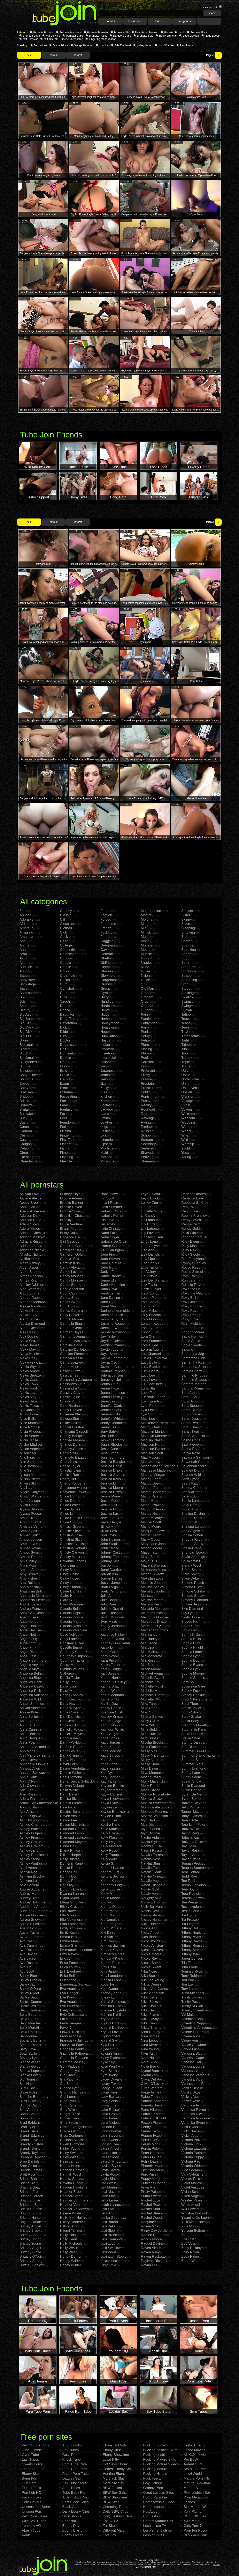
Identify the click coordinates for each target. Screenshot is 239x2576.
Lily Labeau (150, 1229)
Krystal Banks (111, 2023)
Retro (145, 1114)
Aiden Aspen (29, 1267)
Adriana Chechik (32, 1233)
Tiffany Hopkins (193, 1933)
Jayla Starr (108, 1354)
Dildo (64, 1032)
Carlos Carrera (71, 1311)
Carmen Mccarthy (73, 1341)
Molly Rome (150, 1786)
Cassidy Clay (70, 1393)
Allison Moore (30, 1475)
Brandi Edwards (32, 2136)
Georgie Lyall (70, 2071)
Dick (63, 1027)
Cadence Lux (70, 1237)
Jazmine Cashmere (115, 1367)
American (27, 937)
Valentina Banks (193, 2019)
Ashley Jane (29, 1850)
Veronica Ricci (192, 2114)
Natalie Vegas (151, 1881)
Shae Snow (190, 1509)
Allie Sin (26, 1470)
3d (21, 911)
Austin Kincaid (31, 1924)
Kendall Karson (112, 1868)
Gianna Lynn (70, 2088)
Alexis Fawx (29, 1384)
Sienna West (191, 1565)
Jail (103, 1066)
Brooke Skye (70, 1211)
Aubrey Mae (29, 1894)
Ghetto (105, 958)
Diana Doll (68, 1846)
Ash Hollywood (31, 1820)
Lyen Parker (150, 1406)
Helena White (70, 2213)
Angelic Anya (30, 1665)
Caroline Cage (71, 1345)
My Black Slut (113, 2478)
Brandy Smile (30, 2148)
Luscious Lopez (153, 1397)
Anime (24, 945)
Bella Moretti (29, 2028)
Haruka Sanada (72, 2179)
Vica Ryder (189, 2127)
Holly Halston (70, 2235)
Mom (145, 937)
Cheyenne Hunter (73, 1488)
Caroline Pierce (72, 1354)
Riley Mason (191, 1246)
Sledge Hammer (83, 45)
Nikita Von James (154, 1989)
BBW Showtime (115, 2497)
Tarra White (190, 1829)
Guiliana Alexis (71, 2140)
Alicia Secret (29, 1436)
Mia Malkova (150, 1652)
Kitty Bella (108, 1967)
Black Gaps (71, 2507)
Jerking (106, 1079)
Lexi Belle (108, 2226)
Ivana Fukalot (110, 1233)
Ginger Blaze (70, 2114)
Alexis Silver (29, 1401)
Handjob (106, 1001)
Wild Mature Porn (35, 2445)
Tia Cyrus (188, 1915)
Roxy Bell (188, 1298)
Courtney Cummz (73, 1652)
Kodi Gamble (110, 1989)
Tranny (186, 1058)
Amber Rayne (30, 1548)
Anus (24, 950)
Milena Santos (152, 1717)
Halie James (69, 2161)
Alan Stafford (30, 1289)
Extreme (66, 1092)
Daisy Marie (69, 1691)
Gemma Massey (72, 2062)
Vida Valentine (192, 2174)
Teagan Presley (193, 1863)
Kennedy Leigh (112, 1885)
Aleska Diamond (32, 1324)
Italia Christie (110, 1229)
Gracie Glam (69, 2131)
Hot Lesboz (152, 2516)
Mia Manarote (151, 1656)
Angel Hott (28, 1635)
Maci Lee (148, 1419)
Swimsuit (188, 1001)
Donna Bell (68, 1872)
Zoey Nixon (190, 2252)
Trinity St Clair (192, 2006)
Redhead (148, 1109)
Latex (104, 1114)
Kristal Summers (113, 2002)
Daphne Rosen (71, 1747)
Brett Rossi (28, 2174)
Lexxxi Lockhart (112, 2261)
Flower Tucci (69, 2032)
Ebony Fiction (72, 2535)
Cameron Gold (71, 1254)
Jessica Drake (111, 1470)
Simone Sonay (192, 1596)
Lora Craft (148, 1336)
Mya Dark (148, 1820)
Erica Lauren (70, 1967)
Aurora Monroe (31, 1915)
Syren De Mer (192, 1794)
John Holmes (110, 1539)
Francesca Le (70, 2036)
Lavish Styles (110, 2166)
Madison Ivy (150, 1444)
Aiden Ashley (30, 1263)
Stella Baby (190, 1721)
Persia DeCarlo (152, 2140)
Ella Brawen (69, 1911)
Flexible (66, 1161)
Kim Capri (108, 1941)
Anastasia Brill (31, 1591)
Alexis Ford (28, 1388)
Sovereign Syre (193, 1686)
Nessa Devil (150, 1911)
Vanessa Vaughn (194, 2071)
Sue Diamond (191, 1747)
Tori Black (188, 1980)
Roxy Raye (189, 1311)
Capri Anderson (72, 1289)
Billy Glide (27, 2088)
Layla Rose (109, 2174)
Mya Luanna (150, 1829)
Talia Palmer (191, 1807)
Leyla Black (150, 1198)
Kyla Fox (107, 2045)
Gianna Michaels (73, 2092)
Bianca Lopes (30, 2071)
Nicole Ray (149, 1958)
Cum (63, 984)
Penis (145, 1032)
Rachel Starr (150, 2209)
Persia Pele (150, 2148)
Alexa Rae (28, 1358)
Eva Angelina (70, 1989)
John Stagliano (111, 1544)
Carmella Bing (71, 1324)
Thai (184, 1032)
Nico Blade (149, 1937)
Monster (147, 945)
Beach (24, 1006)
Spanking (188, 950)
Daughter (67, 1014)
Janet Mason (110, 1306)
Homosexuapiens (156, 2507)
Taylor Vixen (190, 1855)
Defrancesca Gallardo (77, 1781)
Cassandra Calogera (76, 1380)
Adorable (26, 919)
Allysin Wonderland (34, 1496)
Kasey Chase (110, 1708)
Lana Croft (108, 2114)
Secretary (148, 1144)
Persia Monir (150, 2144)
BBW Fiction (112, 2488)
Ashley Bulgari (31, 1833)
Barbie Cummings (33, 2002)
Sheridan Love (192, 1552)
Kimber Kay (109, 1950)
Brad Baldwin (30, 2123)
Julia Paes (108, 1604)
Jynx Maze (108, 1622)
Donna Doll (68, 1876)
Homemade (109, 1019)
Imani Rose (109, 1203)
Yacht (185, 1148)
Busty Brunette (168, 35)
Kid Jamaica (110, 1920)
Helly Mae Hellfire (73, 2218)
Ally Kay (26, 1488)
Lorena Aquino (152, 1349)
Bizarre (25, 1049)
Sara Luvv (189, 1397)
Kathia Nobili (110, 1725)
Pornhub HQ (31, 2493)
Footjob (106, 915)
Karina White (110, 1691)
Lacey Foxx (109, 2084)
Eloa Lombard (71, 1924)
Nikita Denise (151, 1984)
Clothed (66, 928)
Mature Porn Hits (197, 2478)
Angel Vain (28, 1656)
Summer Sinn (191, 1760)
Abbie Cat (27, 1207)
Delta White (69, 1790)
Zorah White (190, 2261)
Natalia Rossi (151, 1859)
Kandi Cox (108, 1652)
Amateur (26, 928)
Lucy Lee (148, 1375)
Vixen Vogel (190, 2196)
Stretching (189, 980)
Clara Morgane (71, 1604)
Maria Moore (150, 1501)
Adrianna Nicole (32, 1250)
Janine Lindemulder (115, 1311)
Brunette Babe (31, 35)
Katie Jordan (110, 1742)
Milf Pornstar (30, 39)
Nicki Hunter (150, 1924)
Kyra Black (108, 2071)
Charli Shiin (69, 1453)
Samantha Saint (193, 1367)
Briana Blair (29, 2183)
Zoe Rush (188, 2239)
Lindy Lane (149, 1241)
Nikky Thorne (151, 2028)
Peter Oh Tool (151, 2157)
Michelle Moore (152, 1691)
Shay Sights (190, 1531)
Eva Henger (69, 1993)
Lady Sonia (109, 2101)
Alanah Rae (29, 1298)
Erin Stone (68, 1980)
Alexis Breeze (30, 1375)
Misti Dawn (149, 1768)
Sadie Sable (190, 1341)
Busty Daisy (69, 1233)
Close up (67, 924)
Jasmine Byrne (111, 1319)
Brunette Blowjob (43, 32)
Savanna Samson (195, 1457)
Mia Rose (148, 1660)
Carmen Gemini (72, 1328)
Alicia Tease (29, 1440)
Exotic (64, 1088)
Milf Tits (48, 39)
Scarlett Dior (191, 1470)
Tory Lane (189, 1989)
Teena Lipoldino (193, 1885)
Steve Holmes (192, 1734)
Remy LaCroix (192, 1220)
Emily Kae (68, 1933)
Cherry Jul (68, 1479)
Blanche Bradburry (34, 2097)
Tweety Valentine (194, 2010)
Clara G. (66, 1600)
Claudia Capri (70, 1613)
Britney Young (30, 2243)
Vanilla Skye (190, 2092)
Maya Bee (149, 1557)
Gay (103, 950)
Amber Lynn (29, 1544)
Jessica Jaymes (112, 1475)
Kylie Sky (107, 2062)
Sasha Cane (191, 1440)
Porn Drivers (31, 2502)
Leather (106, 1122)
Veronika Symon (194, 2123)
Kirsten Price (110, 1963)
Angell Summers (32, 1704)
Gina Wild (67, 2110)
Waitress (188, 1114)
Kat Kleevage (110, 1721)
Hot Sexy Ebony (115, 2464)
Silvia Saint (190, 1574)
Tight (185, 1040)
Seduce (147, 1148)
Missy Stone (150, 1764)
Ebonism (69, 2521)
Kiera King (108, 1924)
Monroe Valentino (154, 1816)
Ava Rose (27, 1963)
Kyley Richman (112, 2058)
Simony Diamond (194, 1600)
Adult (26, 2535)
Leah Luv (107, 2196)
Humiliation (109, 1036)
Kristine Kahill (111, 2015)
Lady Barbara (110, 2097)
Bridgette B (28, 2205)
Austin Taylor (29, 1933)
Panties (147, 1019)
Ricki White (190, 1233)
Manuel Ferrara (153, 1488)
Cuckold (66, 980)
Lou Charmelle (152, 1354)
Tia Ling (187, 1924)
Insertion (107, 1053)
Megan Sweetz (152, 1574)
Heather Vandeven (74, 2209)
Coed (64, 941)
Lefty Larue (109, 2200)
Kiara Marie (109, 1911)
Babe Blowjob (191, 35)
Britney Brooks (31, 2231)
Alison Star (28, 1453)
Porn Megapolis (196, 2497)
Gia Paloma (69, 2079)
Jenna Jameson (112, 1393)
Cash (24, 1135)
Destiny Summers (73, 1812)
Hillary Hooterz (71, 2222)
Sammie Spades (194, 1380)
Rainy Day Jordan (155, 2231)
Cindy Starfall (70, 1587)
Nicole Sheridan (153, 1963)
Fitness (65, 1153)
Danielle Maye (71, 1734)
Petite (145, 1040)
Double (65, 1058)
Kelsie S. (107, 1863)
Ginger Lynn (69, 2118)
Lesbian (106, 1131)
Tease (186, 1023)
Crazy (64, 971)
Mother (146, 950)
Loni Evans (149, 1328)
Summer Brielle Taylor (198, 1755)
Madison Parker (153, 1449)
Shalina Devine (193, 1514)
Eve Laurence (71, 2006)
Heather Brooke (72, 2192)
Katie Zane (108, 1764)
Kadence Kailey (112, 1635)
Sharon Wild (190, 1522)
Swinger (187, 1006)
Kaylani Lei (108, 1807)
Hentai (105, 1010)
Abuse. (155, 2567)
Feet (63, 1118)
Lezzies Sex (71, 2478)
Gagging (107, 941)
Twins (185, 1066)
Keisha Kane (110, 1825)
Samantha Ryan (193, 1362)
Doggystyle (68, 1045)
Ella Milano (68, 1915)
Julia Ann (107, 1596)
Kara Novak (109, 1656)
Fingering (67, 1135)
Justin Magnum (112, 1617)
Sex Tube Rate (195, 2469)
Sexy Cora (189, 1505)
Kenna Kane (110, 1881)
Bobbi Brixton (30, 2114)
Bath (23, 989)
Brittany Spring (31, 2261)
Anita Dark (28, 1734)
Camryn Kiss (70, 1263)
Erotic (64, 1075)
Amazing (26, 932)
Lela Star (107, 2209)
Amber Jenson (31, 1539)
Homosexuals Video (158, 2502)
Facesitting (68, 1096)
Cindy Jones (69, 1583)
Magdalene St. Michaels (159, 1466)
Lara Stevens (110, 2136)
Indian (105, 1045)
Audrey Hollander (33, 1902)
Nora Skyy (149, 2062)
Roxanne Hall (191, 1289)
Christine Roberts (73, 1548)
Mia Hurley (149, 1639)
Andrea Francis (31, 1609)
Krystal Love (110, 2032)
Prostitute (148, 1088)
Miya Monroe (151, 1773)
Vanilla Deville (192, 2088)
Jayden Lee (109, 1349)
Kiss (103, 1092)
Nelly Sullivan (151, 1907)
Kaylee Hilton (110, 1816)
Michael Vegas (152, 1673)
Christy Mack (70, 1557)
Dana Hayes (69, 1704)
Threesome (190, 1036)
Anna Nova (28, 1760)
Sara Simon (190, 1401)
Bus (22, 1118)
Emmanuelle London (76, 1950)
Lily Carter (149, 1224)
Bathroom (27, 993)
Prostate (147, 1084)
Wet (184, 1127)
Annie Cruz (28, 1777)
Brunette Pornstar (97, 32)
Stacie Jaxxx (191, 1708)
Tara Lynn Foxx (193, 1825)
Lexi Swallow (110, 2248)
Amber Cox (28, 1531)
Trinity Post (190, 2002)
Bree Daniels (29, 2161)
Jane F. (106, 1302)
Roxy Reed (190, 1315)
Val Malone (190, 2015)
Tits (184, 1049)
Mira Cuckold (151, 1734)
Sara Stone (190, 1406)
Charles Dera (70, 1444)
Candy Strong (70, 1285)
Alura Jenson (30, 1501)
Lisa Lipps (149, 1259)
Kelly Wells (108, 1859)
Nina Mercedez (152, 2045)
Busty (24, 1122)
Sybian (186, 1010)
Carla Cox (68, 1302)
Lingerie (106, 1140)
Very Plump (192, 2511)
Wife (184, 1135)
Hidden (105, 1014)
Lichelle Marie (151, 1211)
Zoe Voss (188, 2243)
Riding (146, 1122)
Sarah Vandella (193, 1436)
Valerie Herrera (193, 2032)
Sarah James (191, 1414)
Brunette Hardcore (70, 32)
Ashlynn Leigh (30, 1881)
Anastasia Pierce (33, 1600)
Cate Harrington (72, 1406)
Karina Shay (110, 1686)
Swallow (187, 997)
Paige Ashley (151, 2092)
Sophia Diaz (190, 1643)
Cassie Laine (70, 1397)
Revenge (148, 1118)
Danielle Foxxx (71, 1730)
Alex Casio (28, 1332)
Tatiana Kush (191, 1838)
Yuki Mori (188, 2226)
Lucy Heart (149, 1371)
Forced (105, 919)
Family (65, 1105)
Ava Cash (27, 1941)
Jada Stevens (111, 1259)
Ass (22, 963)
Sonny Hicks (191, 1635)
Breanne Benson (33, 2157)
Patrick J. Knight (153, 2118)
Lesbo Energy (194, 2445)
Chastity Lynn (70, 1470)
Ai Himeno (28, 1259)
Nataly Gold (150, 1889)
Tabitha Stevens (193, 1803)
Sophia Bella (191, 1639)
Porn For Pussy (196, 2530)
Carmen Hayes (71, 1332)
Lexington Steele (113, 2256)
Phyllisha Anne (152, 2170)
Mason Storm (151, 1552)
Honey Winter (70, 2265)
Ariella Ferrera (31, 1799)
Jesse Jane (109, 1449)
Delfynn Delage (72, 1786)
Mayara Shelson (153, 1565)
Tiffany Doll (190, 1928)
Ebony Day (70, 2526)
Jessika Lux (109, 1514)
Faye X (65, 2028)
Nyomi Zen (149, 2075)
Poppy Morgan (152, 2179)
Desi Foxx (68, 1807)
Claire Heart (69, 1596)
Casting (25, 1140)
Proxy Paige (150, 2192)
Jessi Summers (112, 1457)
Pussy (145, 1101)
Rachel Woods (152, 2218)
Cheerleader (29, 1161)
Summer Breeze (194, 1751)
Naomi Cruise (151, 1846)
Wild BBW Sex (195, 2516)
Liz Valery (148, 1272)
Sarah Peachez (193, 1423)
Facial (64, 1101)
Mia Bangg (149, 1635)
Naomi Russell (152, 1850)
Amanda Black (31, 1522)
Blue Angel (28, 2110)
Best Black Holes (75, 2502)
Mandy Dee (150, 1483)
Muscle (146, 954)
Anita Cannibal (31, 1730)
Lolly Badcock (151, 1315)
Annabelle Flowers (34, 1764)
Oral (144, 993)
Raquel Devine (152, 2243)
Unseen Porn (32, 2511)
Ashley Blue (29, 1829)
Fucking (106, 932)
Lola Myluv (149, 1311)
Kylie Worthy (110, 2066)
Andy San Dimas (33, 1613)
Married (106, 1157)
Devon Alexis (70, 1816)
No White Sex (113, 2483)
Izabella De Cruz (113, 1241)
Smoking (188, 932)
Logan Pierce (151, 1298)
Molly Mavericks (153, 1781)
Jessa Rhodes (111, 1444)
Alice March (29, 1423)
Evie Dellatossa (72, 2015)
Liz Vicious (149, 1276)
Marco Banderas (154, 1492)
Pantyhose (149, 1023)
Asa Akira (27, 1812)
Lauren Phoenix (112, 2161)
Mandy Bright (151, 1479)
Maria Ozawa (151, 1505)
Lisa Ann (147, 1250)
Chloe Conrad (71, 1496)
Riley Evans (190, 1241)
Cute (63, 997)
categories (184, 21)
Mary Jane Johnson (156, 1544)
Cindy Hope (69, 1578)
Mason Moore (151, 1548)
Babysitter (27, 980)
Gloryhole (107, 976)
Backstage (28, 984)
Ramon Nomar (152, 2235)
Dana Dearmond (73, 1699)
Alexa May (28, 1349)
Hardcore (107, 1006)
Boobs (24, 1084)
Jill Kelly (106, 1527)
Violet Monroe (192, 2183)
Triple (185, 1062)
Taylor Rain (190, 1850)
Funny (105, 937)
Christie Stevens (72, 1531)
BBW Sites (111, 2502)
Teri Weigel (190, 1902)
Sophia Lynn (191, 1656)
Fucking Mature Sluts (159, 2459)
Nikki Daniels (151, 2006)
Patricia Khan (151, 2114)
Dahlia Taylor (70, 1678)
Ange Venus (29, 1622)
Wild (184, 1140)
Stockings (188, 971)
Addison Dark (30, 1216)
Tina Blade (189, 1967)
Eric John (67, 1958)
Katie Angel (109, 1734)
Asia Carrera (29, 1885)
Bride (24, 1096)
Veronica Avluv (192, 2105)
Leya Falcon (150, 1194)
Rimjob (146, 1127)
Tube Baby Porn (74, 2493)
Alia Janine (28, 1410)
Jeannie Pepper (112, 1371)
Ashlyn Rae (28, 1872)
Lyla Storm (149, 1414)
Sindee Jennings (194, 1604)
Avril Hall (26, 1967)
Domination (69, 1053)
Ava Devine (28, 1954)
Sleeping (188, 928)
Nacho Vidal (150, 1838)
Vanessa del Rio (194, 2084)
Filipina (65, 1131)
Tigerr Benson (192, 1958)
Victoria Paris (191, 2153)
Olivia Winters (151, 2088)
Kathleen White (112, 1730)
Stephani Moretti (194, 1725)
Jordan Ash (109, 1574)
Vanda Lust (190, 2049)
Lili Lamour (149, 1220)
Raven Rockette (153, 2256)
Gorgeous (108, 980)
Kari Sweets (109, 1673)
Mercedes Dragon (155, 1622)
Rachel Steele (152, 2213)
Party (145, 1027)
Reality (146, 1105)
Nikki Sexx (149, 2023)
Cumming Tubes (115, 2507)
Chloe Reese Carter (75, 1518)
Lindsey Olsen (152, 1237)
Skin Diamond (192, 1609)
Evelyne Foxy (70, 2010)
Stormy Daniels (193, 1742)
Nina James (150, 2036)
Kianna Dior (109, 1907)
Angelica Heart (31, 1682)
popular (110, 21)
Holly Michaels (71, 2243)
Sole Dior (188, 1626)
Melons (146, 919)
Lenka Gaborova (113, 2218)
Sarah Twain (191, 1432)
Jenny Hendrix (111, 1423)
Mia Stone (149, 1665)
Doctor (65, 1040)
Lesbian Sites (153, 2535)
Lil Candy (148, 1216)
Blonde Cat (28, 2105)
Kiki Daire (107, 1933)
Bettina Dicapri (31, 2045)
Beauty (25, 1010)
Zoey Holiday (191, 2248)
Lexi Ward (108, 2252)
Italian (105, 1062)
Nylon (145, 976)
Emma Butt (68, 1937)
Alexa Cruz (28, 1341)
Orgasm (147, 997)
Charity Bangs (71, 1436)
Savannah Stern (193, 1466)
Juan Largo (109, 1587)
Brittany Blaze (30, 2252)
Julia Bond (108, 1600)
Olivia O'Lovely (152, 2084)
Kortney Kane (111, 1993)
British (24, 1101)
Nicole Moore (151, 1954)
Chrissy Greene (72, 1527)
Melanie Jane (151, 1583)
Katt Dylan (108, 1773)
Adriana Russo (31, 1241)
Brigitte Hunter (31, 2218)
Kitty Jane (108, 1971)
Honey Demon (71, 2256)
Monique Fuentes (154, 1812)
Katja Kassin (110, 1768)
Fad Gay (109, 2535)
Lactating (107, 1105)
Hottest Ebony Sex (117, 2469)
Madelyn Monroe (154, 1436)
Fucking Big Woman (158, 2445)
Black (24, 1053)
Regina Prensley (194, 1216)
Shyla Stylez (191, 1561)
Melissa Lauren (152, 1596)
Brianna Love (30, 2200)
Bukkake (26, 1114)
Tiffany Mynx (191, 1937)
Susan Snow (191, 1781)
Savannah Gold (193, 1462)
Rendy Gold (190, 1229)
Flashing (66, 1157)
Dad (63, 1006)
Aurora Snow (30, 1920)
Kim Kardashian (112, 1945)
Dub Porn (29, 2483)
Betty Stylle (28, 2053)
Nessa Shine (151, 1915)
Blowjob (26, 1071)
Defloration (68, 1023)
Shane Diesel (191, 1518)
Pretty (145, 1075)
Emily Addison (71, 1928)
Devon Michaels (72, 1825)
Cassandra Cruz (72, 1384)
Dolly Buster (69, 1859)
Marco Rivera (151, 1496)
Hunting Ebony (114, 2474)
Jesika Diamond (112, 1440)
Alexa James (29, 1345)
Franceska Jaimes (74, 2040)
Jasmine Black (111, 1315)
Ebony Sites (31, 2474)
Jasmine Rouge (112, 1324)
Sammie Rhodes (194, 1375)
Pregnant (148, 1071)
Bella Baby (28, 2015)
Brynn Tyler (69, 1229)
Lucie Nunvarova (154, 1358)
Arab (23, 954)
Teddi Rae (189, 1876)
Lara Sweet (109, 2140)
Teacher (187, 1019)
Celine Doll (68, 1423)
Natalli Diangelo (153, 1885)
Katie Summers (112, 1760)
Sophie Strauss (193, 1678)
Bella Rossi (28, 2032)
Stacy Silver (190, 1712)
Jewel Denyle (110, 1522)
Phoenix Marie (152, 2166)
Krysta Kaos (109, 2019)
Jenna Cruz (109, 1384)
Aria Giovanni (30, 1786)
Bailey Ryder (29, 1993)
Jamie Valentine (112, 1285)
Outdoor (147, 1010)
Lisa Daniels (150, 1254)
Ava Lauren (28, 1958)
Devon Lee (40, 45)
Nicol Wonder (151, 1941)
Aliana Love (29, 1414)
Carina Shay (69, 1298)
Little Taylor (150, 1267)
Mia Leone (149, 1643)
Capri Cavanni (71, 1293)
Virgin (185, 1105)
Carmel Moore (71, 1319)
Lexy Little (108, 2265)
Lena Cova (108, 2213)
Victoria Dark (191, 2144)
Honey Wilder (70, 2261)
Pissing (146, 1049)
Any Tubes (70, 2450)
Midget (146, 924)
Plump (146, 1053)
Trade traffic (153, 2560)
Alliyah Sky (28, 1483)
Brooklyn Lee (70, 1220)
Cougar (65, 963)
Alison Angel (29, 1449)
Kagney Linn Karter (115, 1643)
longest (159, 21)
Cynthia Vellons (72, 1669)
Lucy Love (149, 1380)
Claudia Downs (71, 1617)
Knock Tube (71, 2459)
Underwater (190, 1079)
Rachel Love (150, 2200)
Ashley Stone (30, 1859)
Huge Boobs (212, 35)
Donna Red (69, 1881)
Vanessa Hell (191, 2062)
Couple (65, 967)
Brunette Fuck (198, 32)
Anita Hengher (31, 1738)
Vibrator (187, 1096)
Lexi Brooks (109, 2235)
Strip (184, 984)
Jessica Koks (110, 1479)
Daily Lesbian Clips (117, 2516)
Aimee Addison (31, 1276)
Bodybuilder (29, 1075)
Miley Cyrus (150, 1721)
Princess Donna (153, 2183)
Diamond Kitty (71, 1842)
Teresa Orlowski (193, 1898)
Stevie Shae (190, 1738)
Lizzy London (151, 1293)
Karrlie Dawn (110, 1704)
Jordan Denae (111, 1578)
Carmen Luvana (72, 1336)
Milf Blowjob (53, 35)
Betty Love (28, 2049)
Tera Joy (187, 1889)
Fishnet (65, 1144)
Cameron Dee (71, 1250)
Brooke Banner (71, 1203)
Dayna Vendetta (72, 1768)
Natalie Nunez (152, 1876)
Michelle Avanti (152, 1678)
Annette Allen (30, 1768)
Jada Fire (107, 1254)
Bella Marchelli (31, 2023)
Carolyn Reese (71, 1358)
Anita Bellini (29, 1717)
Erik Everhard (123, 45)
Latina (105, 1118)
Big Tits (25, 1036)
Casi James (69, 1375)
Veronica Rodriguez (196, 2118)
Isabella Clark (111, 1211)
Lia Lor (146, 1207)
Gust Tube (70, 2455)
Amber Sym (29, 1552)
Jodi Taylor (108, 1535)
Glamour (107, 967)
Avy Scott (27, 1971)
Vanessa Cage (192, 2058)
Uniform (187, 1084)
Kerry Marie (109, 1894)
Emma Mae (69, 1941)
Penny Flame (151, 2127)
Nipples (147, 963)
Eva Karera (68, 1997)
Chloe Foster (70, 1505)
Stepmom (188, 967)
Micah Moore (151, 1669)
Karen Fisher (110, 1665)
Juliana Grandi (111, 1609)
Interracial (108, 1058)
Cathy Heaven (71, 1410)
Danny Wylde (70, 1742)
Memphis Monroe (154, 1617)
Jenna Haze (109, 1388)
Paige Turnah (151, 2097)
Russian (147, 1131)
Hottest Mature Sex (158, 2521)
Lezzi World (193, 2474)
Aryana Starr (29, 1807)
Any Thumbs (72, 2445)
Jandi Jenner (110, 1293)
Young (186, 1157)
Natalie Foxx (150, 1868)
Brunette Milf (121, 32)
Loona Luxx (150, 1332)
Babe (24, 976)
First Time (67, 1140)
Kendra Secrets (112, 1876)
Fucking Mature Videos (161, 2464)
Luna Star (148, 1388)
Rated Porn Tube (75, 2474)
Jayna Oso (108, 1362)
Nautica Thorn (152, 1902)
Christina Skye (71, 1539)
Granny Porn (153, 2488)
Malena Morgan (153, 1475)
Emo (63, 1071)
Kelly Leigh (108, 1842)
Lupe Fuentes (151, 1393)
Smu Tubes (71, 2488)
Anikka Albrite (30, 1708)
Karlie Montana (112, 1695)
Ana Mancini (29, 1587)
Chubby (66, 911)
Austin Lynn (29, 1928)
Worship (187, 1144)
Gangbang (108, 945)
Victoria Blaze (192, 2140)
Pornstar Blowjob (174, 32)
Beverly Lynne (30, 2058)
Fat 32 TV (110, 2521)
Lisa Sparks (150, 1263)
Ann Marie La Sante (35, 1755)
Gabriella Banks (72, 2049)
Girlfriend (107, 963)
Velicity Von (190, 2097)
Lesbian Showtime (157, 2530)
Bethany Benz (30, 2040)
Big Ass (25, 1014)
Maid (104, 1153)
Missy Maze (150, 1760)
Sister (185, 915)
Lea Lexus (108, 2183)
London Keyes (152, 1324)
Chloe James (70, 1509)
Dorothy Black (71, 1889)
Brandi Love (29, 2140)
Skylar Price (190, 1617)
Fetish (64, 1127)
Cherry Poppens (72, 1483)
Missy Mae (149, 1751)
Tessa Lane (190, 1911)
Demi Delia (68, 1794)
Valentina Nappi (193, 2023)
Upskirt (186, 1092)
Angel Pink (28, 1647)
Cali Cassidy (69, 1241)
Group (105, 989)
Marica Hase (150, 1514)
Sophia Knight (192, 1647)
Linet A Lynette (152, 1246)
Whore (186, 1131)
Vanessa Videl (192, 2079)
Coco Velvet (69, 1635)
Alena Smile (29, 1319)
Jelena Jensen (111, 1375)
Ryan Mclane (191, 1324)
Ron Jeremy (190, 1280)
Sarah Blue (190, 1410)
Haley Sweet (69, 2153)
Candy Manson (71, 1276)
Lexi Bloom (109, 2231)
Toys (184, 1053)
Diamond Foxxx (72, 1833)
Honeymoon (109, 1023)
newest (53, 55)
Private (146, 1079)
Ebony (65, 1066)
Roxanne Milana (194, 1293)
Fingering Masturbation (102, 39)
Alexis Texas (29, 1406)
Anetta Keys (29, 1617)
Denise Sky (69, 1799)
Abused (25, 915)
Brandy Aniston (31, 2144)
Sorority (187, 941)
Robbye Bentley (193, 1263)
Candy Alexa (69, 1267)
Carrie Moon (69, 1367)
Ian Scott (107, 1198)
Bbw (23, 997)
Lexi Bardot (109, 2222)
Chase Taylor (70, 1466)
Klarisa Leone (111, 1980)
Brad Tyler (27, 2127)
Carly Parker (69, 1315)
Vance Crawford (193, 2045)
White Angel (190, 2205)
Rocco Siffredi (192, 1272)
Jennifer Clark (111, 1406)
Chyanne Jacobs (73, 1561)
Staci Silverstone (194, 1699)
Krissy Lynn (109, 1997)
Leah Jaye (108, 2192)
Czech (65, 1001)
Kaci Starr (108, 1630)
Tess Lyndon (191, 1907)
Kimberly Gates (112, 1954)
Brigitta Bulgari (31, 2213)
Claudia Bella (70, 1609)
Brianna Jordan (31, 2196)
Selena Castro (192, 1488)
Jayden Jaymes (112, 1345)
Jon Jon (104, 45)
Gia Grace (68, 2075)
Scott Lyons (190, 1479)
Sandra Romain (193, 1388)
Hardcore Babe (122, 35)
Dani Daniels (70, 1717)
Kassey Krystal (111, 1717)
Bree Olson (28, 2166)
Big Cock (26, 1027)
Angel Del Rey (31, 1630)
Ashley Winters (31, 1863)
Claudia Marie (71, 1622)
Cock (64, 937)
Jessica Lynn (110, 1483)
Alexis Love (28, 1393)
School (146, 1135)
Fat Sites (109, 2526)
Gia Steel (67, 2084)
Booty (24, 1088)
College (66, 945)
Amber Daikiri (30, 1535)
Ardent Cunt (193, 2464)
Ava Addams (29, 1937)
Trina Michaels (192, 1993)
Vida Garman (191, 2170)
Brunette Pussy (98, 35)
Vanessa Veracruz (195, 2075)
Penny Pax (149, 2131)
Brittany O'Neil (31, 2256)
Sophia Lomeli (192, 1652)
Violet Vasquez (192, 2187)
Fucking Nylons (155, 2474)
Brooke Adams (71, 1198)
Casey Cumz (70, 1371)
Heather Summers (74, 2200)
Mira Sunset (150, 1738)
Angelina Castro (32, 1686)
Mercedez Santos (154, 1630)
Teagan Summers (195, 1868)
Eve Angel (68, 2002)
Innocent (107, 1049)
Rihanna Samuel (194, 1237)
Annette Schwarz (33, 1773)
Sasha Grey (190, 1444)
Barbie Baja (29, 1997)
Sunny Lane (190, 1773)
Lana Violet (109, 2123)
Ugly (184, 1071)
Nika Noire (149, 1971)
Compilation (69, 954)
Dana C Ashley (71, 1695)
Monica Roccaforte (155, 1794)
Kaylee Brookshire (114, 1812)
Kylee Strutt (109, 2049)
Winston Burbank (194, 2213)
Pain (144, 1014)
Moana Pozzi (151, 1777)
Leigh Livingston (113, 2205)
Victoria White (192, 2166)
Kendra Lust (109, 1872)
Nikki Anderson (152, 1993)
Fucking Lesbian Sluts (160, 2450)
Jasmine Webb (111, 1328)
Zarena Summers (194, 2235)
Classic (65, 915)
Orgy (144, 1001)
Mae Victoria (150, 1462)
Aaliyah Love (29, 1194)
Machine (107, 1148)
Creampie (67, 976)
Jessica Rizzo (111, 1492)
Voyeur (186, 1109)
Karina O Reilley (113, 1682)
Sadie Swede (191, 1345)
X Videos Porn (196, 2535)
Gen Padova (69, 2066)
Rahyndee (149, 2222)
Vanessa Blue (192, 2053)
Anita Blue (28, 1725)
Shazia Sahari (192, 1535)
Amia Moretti (29, 1565)
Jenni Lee (108, 1401)
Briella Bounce (31, 2209)
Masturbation (151, 911)
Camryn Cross (71, 1259)
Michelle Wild (151, 1699)
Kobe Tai (107, 1984)
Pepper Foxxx (151, 2136)
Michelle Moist (152, 1686)
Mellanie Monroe (154, 1609)
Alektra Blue (29, 1311)
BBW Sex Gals (114, 2493)
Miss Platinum (152, 1747)
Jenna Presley (111, 1397)
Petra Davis (150, 2161)
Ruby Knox (189, 1319)
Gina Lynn (68, 2101)
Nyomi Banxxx (152, 2071)
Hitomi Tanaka (71, 2231)
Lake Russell (110, 2110)
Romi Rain (189, 1276)
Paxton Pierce (152, 2123)
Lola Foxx (148, 1306)
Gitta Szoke (69, 2123)
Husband (107, 1040)
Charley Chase (71, 1449)
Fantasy (66, 1109)
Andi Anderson (31, 1604)
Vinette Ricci (191, 2179)
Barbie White (29, 2006)
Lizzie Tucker (151, 1289)
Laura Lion (108, 2153)
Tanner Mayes (192, 1812)
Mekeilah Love (152, 1578)
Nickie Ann (149, 1928)
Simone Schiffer (193, 1591)
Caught (25, 1144)
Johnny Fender (112, 1557)
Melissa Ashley (152, 1587)
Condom (66, 958)
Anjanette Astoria (33, 1747)
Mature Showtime (197, 2483)
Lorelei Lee (149, 1345)
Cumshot (67, 989)
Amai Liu (26, 1518)
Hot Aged (150, 2511)
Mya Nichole (150, 1833)
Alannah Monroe (32, 1302)
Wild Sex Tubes (34, 2521)
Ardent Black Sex (75, 2497)
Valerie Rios (190, 2036)
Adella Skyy (29, 1224)
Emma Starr (69, 1945)
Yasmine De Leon (195, 2218)
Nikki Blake (149, 2002)
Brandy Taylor (30, 2153)
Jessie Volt (108, 1505)
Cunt (63, 993)
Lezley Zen (149, 1203)
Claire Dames (70, 1591)
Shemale (148, 1161)
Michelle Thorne (153, 1695)
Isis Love (107, 1220)
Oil (143, 984)
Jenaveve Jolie (111, 1380)
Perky (145, 1036)
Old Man (147, 989)
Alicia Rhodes (30, 1432)
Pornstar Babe (74, 35)
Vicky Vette (190, 2136)
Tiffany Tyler (190, 1954)
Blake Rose (28, 2092)
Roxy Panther (191, 1306)
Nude (145, 967)
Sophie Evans (192, 1665)
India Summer (111, 1207)
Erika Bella (68, 1976)
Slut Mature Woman (199, 2507)
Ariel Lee (26, 1790)
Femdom (67, 1122)
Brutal (24, 1109)
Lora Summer (151, 1341)
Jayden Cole (110, 1341)
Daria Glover (69, 1751)
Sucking (187, 993)
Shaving (147, 1157)
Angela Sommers (33, 1660)
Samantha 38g (192, 1354)
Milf (143, 928)
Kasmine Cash (111, 1712)
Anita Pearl (28, 1742)
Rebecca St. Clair (194, 1203)
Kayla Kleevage (112, 1799)
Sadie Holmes (192, 1336)
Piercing (147, 1045)
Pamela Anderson (154, 2101)
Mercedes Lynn (153, 1626)
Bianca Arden (30, 2062)
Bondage (26, 1079)
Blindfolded (28, 1062)
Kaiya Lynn (108, 1647)
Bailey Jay (27, 1984)
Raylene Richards (154, 2261)
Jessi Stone (109, 1453)
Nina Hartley (150, 2032)
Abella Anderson (32, 1211)
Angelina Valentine (34, 1695)
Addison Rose (30, 1220)
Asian (24, 958)
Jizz (103, 1084)
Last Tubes (30, 2459)
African (25, 924)
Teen (185, 1027)
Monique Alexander (156, 1807)
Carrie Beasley (71, 1362)
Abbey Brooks (30, 1203)
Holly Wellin (69, 2248)
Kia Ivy (105, 1902)
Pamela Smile (151, 2105)
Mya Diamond (151, 1825)
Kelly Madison (111, 1846)
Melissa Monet (152, 1600)
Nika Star (148, 1976)
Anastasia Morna (33, 1596)
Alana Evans (29, 1293)
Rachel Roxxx (151, 2205)
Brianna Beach (31, 2187)
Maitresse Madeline (156, 1470)
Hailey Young (144, 45)
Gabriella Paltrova (74, 2053)
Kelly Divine (109, 1833)
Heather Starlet (71, 2196)
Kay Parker (109, 1781)
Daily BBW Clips (115, 2511)
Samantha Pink (193, 1358)
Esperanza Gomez (74, 1984)
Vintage (187, 1101)
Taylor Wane (191, 1859)
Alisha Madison (31, 1444)
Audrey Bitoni (30, 1898)
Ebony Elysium (73, 2530)
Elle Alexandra (71, 1920)
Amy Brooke (29, 1574)
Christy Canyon (72, 1552)
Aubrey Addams (32, 1889)
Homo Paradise (155, 2497)
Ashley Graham (32, 1846)
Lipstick (106, 1144)
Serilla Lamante (193, 1501)
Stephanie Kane (193, 1730)
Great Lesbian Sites (158, 2493)
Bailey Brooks (30, 1980)
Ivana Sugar (109, 1237)
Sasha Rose (190, 1449)
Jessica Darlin (111, 1466)
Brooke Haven (71, 1207)
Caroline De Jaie (73, 1349)
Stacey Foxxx (191, 1691)
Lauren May (109, 2157)
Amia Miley (28, 1561)
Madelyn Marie (152, 1432)
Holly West (68, 2252)
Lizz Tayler (149, 1285)
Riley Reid (189, 1250)
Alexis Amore (30, 1371)
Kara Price (108, 1660)
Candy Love (69, 1272)
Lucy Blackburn (153, 1367)
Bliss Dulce (28, 2101)
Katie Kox (107, 1747)
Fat (62, 1114)
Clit (62, 919)
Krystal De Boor (112, 2028)
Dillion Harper (70, 1855)
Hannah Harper (72, 2170)
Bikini (24, 1040)
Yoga (185, 1153)
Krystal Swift (110, 2040)
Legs (104, 1127)
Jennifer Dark (110, 1410)
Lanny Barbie (110, 2131)
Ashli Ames (28, 1868)
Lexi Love (107, 2243)
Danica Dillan (70, 1725)
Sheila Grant (191, 1548)
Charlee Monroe (72, 1440)
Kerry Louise (110, 1889)
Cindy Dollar (69, 1574)
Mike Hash (149, 1708)
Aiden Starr (28, 1272)
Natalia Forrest (152, 1855)
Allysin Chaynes (32, 1492)
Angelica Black (31, 1678)
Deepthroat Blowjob (146, 32)
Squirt (185, 963)
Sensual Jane (191, 1492)
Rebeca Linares (193, 1194)
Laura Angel (109, 2148)
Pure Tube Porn (74, 2469)
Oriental (147, 1006)
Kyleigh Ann (109, 2053)
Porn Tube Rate (74, 2464)
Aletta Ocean (30, 1328)
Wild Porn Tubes (34, 2516)
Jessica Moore (111, 1488)
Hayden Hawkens (73, 2187)
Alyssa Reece (30, 1514)
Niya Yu (147, 2053)
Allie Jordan (29, 1466)
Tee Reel (188, 1881)
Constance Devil (72, 1643)
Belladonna (28, 2036)
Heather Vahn (70, 2205)
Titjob (185, 1045)
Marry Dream (151, 1535)
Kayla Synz (109, 1803)
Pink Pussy (186, 45)
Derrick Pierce (71, 1803)
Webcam (188, 1118)
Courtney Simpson (74, 1656)
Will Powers (190, 2209)
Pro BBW (191, 2459)
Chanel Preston (72, 1427)
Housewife (108, 1027)
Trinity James (191, 1997)
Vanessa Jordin (193, 2066)
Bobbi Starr (28, 2118)
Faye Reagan (70, 2023)
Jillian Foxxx (110, 1531)
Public (145, 1092)
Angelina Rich (30, 1691)
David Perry (69, 1764)
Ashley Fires (29, 1838)
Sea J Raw (189, 1483)
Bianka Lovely (30, 2075)
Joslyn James (111, 1583)
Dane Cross (69, 1712)
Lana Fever (109, 2118)
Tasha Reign (191, 1833)
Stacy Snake (191, 1717)
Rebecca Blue (192, 1198)
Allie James (28, 1462)
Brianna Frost (30, 2192)
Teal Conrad (190, 1872)
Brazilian (26, 1092)
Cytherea (67, 1673)
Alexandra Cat (31, 1362)
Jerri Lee (107, 1436)
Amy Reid (27, 1583)
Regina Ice (189, 1211)
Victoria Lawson (193, 2148)
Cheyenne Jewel (73, 1492)
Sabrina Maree (192, 1332)
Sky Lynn (188, 1613)
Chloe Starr (69, 1522)
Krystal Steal (110, 2036)
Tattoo (186, 1014)
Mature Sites (193, 2488)
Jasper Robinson (113, 1332)
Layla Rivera (110, 2170)
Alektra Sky (28, 1315)
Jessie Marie (110, 1496)
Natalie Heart (151, 1872)
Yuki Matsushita (193, 2222)
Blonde (25, 1066)
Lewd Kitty (111, 2459)
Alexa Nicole (29, 1354)
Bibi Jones (28, 2079)
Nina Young (150, 2049)
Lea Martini (109, 2187)
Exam (64, 1084)
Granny (106, 984)
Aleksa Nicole (30, 1306)
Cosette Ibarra (71, 1647)
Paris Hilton (150, 2110)
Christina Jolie (71, 1535)
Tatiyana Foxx (192, 1842)
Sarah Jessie (191, 1419)
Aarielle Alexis (30, 1198)
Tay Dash (188, 1846)
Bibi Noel (26, 2084)
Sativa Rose (190, 1453)
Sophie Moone (192, 1673)
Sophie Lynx (190, 1669)
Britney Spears (31, 2235)
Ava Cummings (31, 1945)
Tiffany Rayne (192, 1941)
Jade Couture (110, 1263)
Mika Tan (148, 1704)
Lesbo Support (33, 2469)
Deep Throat (69, 1019)
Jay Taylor (108, 1336)
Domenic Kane (71, 1863)
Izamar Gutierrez (113, 1246)
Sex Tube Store (74, 2483)
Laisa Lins (108, 2105)
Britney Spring (30, 2239)
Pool (144, 1058)
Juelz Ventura (111, 1591)
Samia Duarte (192, 1371)
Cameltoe (27, 1127)
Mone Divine (150, 1790)
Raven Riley (150, 2252)
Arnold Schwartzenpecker (39, 1803)
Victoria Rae (190, 2161)
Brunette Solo (145, 35)
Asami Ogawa (30, 1816)
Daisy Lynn (68, 1686)
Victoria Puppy (192, 2157)
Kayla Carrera (111, 1794)
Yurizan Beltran (193, 2231)
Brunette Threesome (71, 39)
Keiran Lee (108, 1820)
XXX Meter (192, 2521)
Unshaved (189, 1088)
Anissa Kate (29, 1712)
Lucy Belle (149, 1362)
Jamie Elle (108, 1280)
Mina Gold (149, 1730)
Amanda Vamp (31, 1527)
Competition (69, 950)
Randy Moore (151, 2239)
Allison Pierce (30, 1479)
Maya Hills (149, 1561)
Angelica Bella (31, 1673)
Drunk (64, 1062)
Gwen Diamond (72, 2144)
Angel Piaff (28, 1643)
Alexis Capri (29, 1380)
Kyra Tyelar (109, 2075)
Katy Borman (110, 1777)
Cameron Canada (73, 1246)
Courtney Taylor (72, 1660)
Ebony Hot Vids (115, 2445)
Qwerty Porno (32, 2464)
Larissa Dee (109, 2144)
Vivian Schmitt (192, 2192)
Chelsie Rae (69, 1475)
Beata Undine (30, 2010)
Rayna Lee (149, 2265)
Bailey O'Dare (30, 1989)
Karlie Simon (110, 1699)
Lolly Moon (149, 1319)
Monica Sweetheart (156, 1803)
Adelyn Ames (30, 1229)
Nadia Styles (150, 1842)
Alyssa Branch (31, 1509)
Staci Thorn (190, 1704)
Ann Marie (27, 1751)
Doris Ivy (67, 1885)
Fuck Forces (31, 2497)
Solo (184, 937)
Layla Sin (107, 2179)
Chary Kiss (68, 1462)
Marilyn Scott (151, 1522)
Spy (184, 958)
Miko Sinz (148, 1712)
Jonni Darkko (166, 45)
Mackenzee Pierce (155, 1423)
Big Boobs (28, 1019)
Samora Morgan (193, 1384)
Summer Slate (192, 1764)
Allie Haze (27, 1457)
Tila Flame (189, 1963)
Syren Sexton (191, 1799)
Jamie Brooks (111, 1276)
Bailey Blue (28, 1976)
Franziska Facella (73, 2045)
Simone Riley (191, 1587)
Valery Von (189, 2040)
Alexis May (28, 1397)
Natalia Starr (150, 1863)
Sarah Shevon (192, 1427)
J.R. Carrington (112, 1250)
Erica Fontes (69, 1963)
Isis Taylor (108, 1224)
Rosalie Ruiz (191, 1285)
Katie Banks (109, 1738)
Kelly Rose (108, 1850)
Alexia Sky (28, 1367)
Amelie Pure (29, 1557)
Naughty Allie (151, 1898)
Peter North (150, 2153)
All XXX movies (195, 2455)
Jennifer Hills (110, 1414)
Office (145, 980)
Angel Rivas (29, 1652)
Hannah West (70, 2174)
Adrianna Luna (31, 1246)
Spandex (188, 945)
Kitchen (106, 1096)
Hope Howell (110, 1194)
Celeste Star (69, 1419)
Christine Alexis (72, 1544)
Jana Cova (108, 1289)
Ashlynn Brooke (32, 1876)
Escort (65, 1079)
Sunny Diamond (193, 1768)
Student (187, 989)
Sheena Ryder (192, 1539)
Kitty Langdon (111, 1976)
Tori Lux (187, 1984)
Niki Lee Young (152, 1980)
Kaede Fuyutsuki (113, 1639)
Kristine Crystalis (113, 2010)
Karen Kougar (111, 1669)
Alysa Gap (28, 1505)
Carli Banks (69, 1306)
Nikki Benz (149, 1997)
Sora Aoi (187, 1682)
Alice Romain (30, 1427)
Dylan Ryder (69, 1898)
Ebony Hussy (113, 2450)
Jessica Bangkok (113, 1462)
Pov (144, 1066)
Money (146, 941)
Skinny (186, 919)
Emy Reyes (69, 1954)
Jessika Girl (109, 1509)
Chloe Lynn (68, 1514)
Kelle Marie (109, 1829)
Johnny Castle (111, 1552)
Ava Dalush (28, 1950)
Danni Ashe (69, 1738)
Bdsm (24, 1001)
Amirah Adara (30, 1570)
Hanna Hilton (70, 2166)
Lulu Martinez (151, 1384)
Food (104, 911)
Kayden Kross (111, 1790)
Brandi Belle (29, 2131)
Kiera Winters (110, 1928)
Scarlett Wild (191, 1475)
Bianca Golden (31, 2066)
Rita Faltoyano (192, 1259)
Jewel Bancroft (111, 1518)
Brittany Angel (30, 2248)
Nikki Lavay (150, 2019)
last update (135, 21)
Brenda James (31, 2170)
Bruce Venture (71, 1224)
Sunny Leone (191, 1777)
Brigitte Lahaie (31, 2222)
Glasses (106, 971)
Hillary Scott (69, 2226)
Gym (104, 993)
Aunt (23, 971)
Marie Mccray (151, 1518)
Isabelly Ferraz (111, 1216)
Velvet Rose (190, 2101)
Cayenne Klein (71, 1414)
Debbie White (70, 1773)
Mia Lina (147, 1647)
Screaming (149, 1140)
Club (63, 932)
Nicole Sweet (151, 1967)
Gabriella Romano (74, 2058)
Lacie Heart (109, 2092)
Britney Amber (30, 2226)
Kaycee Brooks (112, 1786)
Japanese (108, 1071)
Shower (187, 911)
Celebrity (26, 1148)
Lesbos (189, 2502)
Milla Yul (147, 1725)
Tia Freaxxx (190, 1920)
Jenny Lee (108, 1427)
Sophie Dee (190, 1660)
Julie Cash (108, 1613)
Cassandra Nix (71, 1388)
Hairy (104, 997)
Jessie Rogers (111, 1501)
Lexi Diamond (111, 2239)
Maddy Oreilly (151, 1427)
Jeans (105, 1075)
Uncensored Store (36, 2507)
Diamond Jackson (74, 1838)
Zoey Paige (190, 2256)
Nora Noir (148, 2058)
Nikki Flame (150, 2015)
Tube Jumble (32, 2450)
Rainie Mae (150, 2226)
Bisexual (26, 1045)
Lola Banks (149, 1302)
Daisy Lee (68, 1682)
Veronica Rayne (193, 2110)
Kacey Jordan (111, 1626)
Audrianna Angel (32, 1907)
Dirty (63, 1036)
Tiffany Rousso (192, 1945)
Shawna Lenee (193, 1527)
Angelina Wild (30, 1699)
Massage (107, 1161)
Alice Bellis (28, 1419)
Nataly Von (149, 1894)
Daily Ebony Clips (76, 2511)
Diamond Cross (72, 1829)
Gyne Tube (30, 2455)
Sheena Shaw (192, 1544)
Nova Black (150, 2066)
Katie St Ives (110, 1755)
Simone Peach (192, 1583)
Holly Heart (68, 2239)
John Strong (109, 1548)
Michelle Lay (150, 1682)
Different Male (113, 2530)
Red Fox (187, 1207)
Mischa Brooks (152, 1742)
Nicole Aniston (152, 1945)
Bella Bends (29, 2019)
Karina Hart (109, 1678)
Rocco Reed (191, 1267)
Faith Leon (68, 2019)
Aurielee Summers (34, 1911)
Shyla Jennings (193, 1557)
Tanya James (191, 1816)
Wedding (188, 1122)
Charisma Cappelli (74, 1432)
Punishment (150, 1096)
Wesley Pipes (191, 2200)
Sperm (186, 954)
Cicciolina (67, 1565)
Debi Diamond (71, 1777)
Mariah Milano (152, 1509)
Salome (187, 1349)
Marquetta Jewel (154, 1531)
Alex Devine (29, 1336)
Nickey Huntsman (154, 1920)
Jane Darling (110, 1298)
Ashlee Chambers (33, 1825)
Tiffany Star (190, 1950)
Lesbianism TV (154, 2526)
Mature (146, 915)
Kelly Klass (108, 1838)
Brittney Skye (70, 1194)
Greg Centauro (71, 2136)
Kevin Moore (110, 1898)
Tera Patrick (190, 1894)
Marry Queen (151, 1539)
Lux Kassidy (150, 1401)
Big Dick (26, 1032)
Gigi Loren (68, 2097)
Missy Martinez (152, 1755)
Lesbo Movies (194, 2450)
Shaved (147, 1153)
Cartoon (26, 1131)
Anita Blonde (29, 1721)
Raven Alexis (151, 2248)
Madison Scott (152, 1453)
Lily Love (148, 1233)
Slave (185, 924)
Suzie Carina (191, 1790)
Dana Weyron (70, 1708)
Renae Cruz (190, 1224)
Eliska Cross (69, 1907)
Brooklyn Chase (72, 1216)
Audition (26, 967)
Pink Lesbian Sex (197, 2493)
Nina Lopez (150, 2040)
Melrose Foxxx (152, 1613)
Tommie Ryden (193, 1971)
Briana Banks (30, 2179)
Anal (23, 941)
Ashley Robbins (32, 1855)
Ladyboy (107, 1109)
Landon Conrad (112, 2127)
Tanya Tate (189, 1820)
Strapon (187, 976)
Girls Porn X (193, 2526)
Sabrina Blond (192, 1328)
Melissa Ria (150, 1604)
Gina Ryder (69, 2105)
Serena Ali (189, 1496)
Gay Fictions (152, 2483)
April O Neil (28, 1781)
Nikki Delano (150, 2010)
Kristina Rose (110, 2006)
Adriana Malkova (33, 1237)
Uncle (185, 1075)
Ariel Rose (28, 1794)
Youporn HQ (31, 2526)
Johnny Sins (110, 1561)
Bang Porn (30, 2478)
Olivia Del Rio (151, 2079)
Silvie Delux (190, 1578)
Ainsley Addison (32, 1285)
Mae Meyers (150, 1457)
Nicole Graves (152, 1950)
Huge (104, 1032)
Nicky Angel (150, 1933)
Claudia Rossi (71, 1626)
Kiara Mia (107, 1915)
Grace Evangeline (74, 2127)
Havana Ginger (71, 2183)
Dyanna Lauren (72, 1894)
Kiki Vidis (107, 1937)
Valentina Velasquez (197, 2028)
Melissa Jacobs (153, 1591)
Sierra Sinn (190, 1570)
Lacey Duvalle (111, 2079)
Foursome (108, 924)
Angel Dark (28, 1626)
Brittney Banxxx (32, 2265)
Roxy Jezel (189, 1302)
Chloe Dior (68, 1501)
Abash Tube (31, 2530)
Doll (63, 1049)
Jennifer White (111, 1419)
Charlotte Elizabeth (75, 1457)
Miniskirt (147, 932)
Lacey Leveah (111, 2088)
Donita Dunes (70, 1868)
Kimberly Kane (111, 1958)
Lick (103, 1135)
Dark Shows (71, 2516)
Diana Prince (60, 45)
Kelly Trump (109, 1855)
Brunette (26, 1105)
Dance (65, 1010)
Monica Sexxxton (154, 1799)
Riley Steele (190, 1254)
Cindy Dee (68, 1570)
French (105, 928)
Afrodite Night (30, 1254)
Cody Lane (68, 1639)
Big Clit (25, 1023)
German (106, 954)
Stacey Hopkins (193, 1695)
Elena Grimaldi (71, 1902)
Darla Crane (69, 1755)
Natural (146, 958)
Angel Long (28, 1639)
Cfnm (24, 1153)
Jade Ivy (106, 1267)
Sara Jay (188, 1393)
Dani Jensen (69, 1721)
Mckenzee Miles (153, 1570)
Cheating (26, 1157)
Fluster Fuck (31, 2488)
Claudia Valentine (73, 1630)
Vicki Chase (190, 2131)
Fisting (65, 1148)
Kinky (104, 1088)
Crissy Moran (70, 1665)
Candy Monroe (71, 1280)
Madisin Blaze (152, 1440)
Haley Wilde (69, 2157)
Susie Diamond (193, 1786)
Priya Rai (148, 2187)
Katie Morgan (110, 1751)
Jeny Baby (108, 1432)
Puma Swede (151, 2196)
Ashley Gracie (30, 1842)
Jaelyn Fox (108, 1272)
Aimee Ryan (29, 1280)
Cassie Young (70, 1401)
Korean (106, 1101)
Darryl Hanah (70, 1760)
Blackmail (27, 1058)
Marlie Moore (151, 1527)
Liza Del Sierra (152, 1280)
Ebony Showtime (116, 2455)
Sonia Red (189, 1630)
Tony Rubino (191, 1976)
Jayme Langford (112, 1358)
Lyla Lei (147, 1410)
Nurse (145, 971)
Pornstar (147, 1062)
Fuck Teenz (152, 2478)
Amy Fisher (28, 1578)
